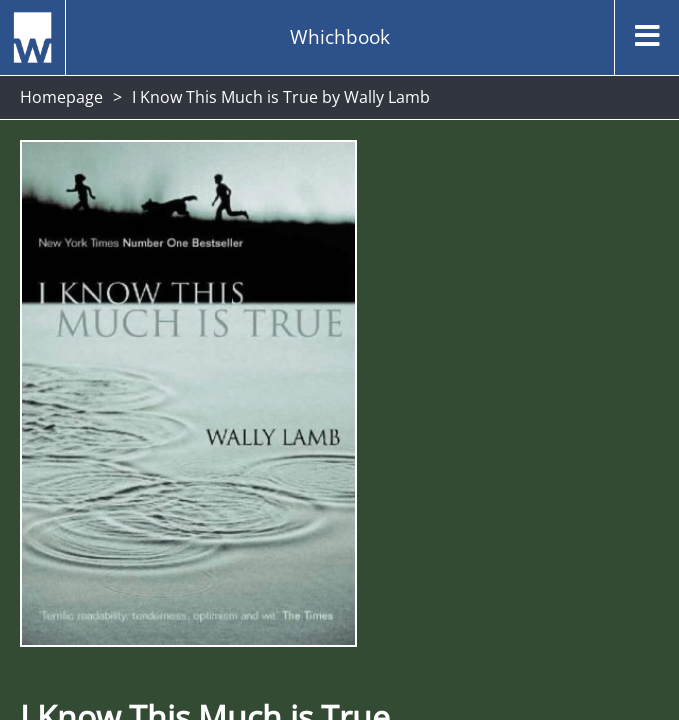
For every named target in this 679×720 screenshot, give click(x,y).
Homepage (61, 97)
